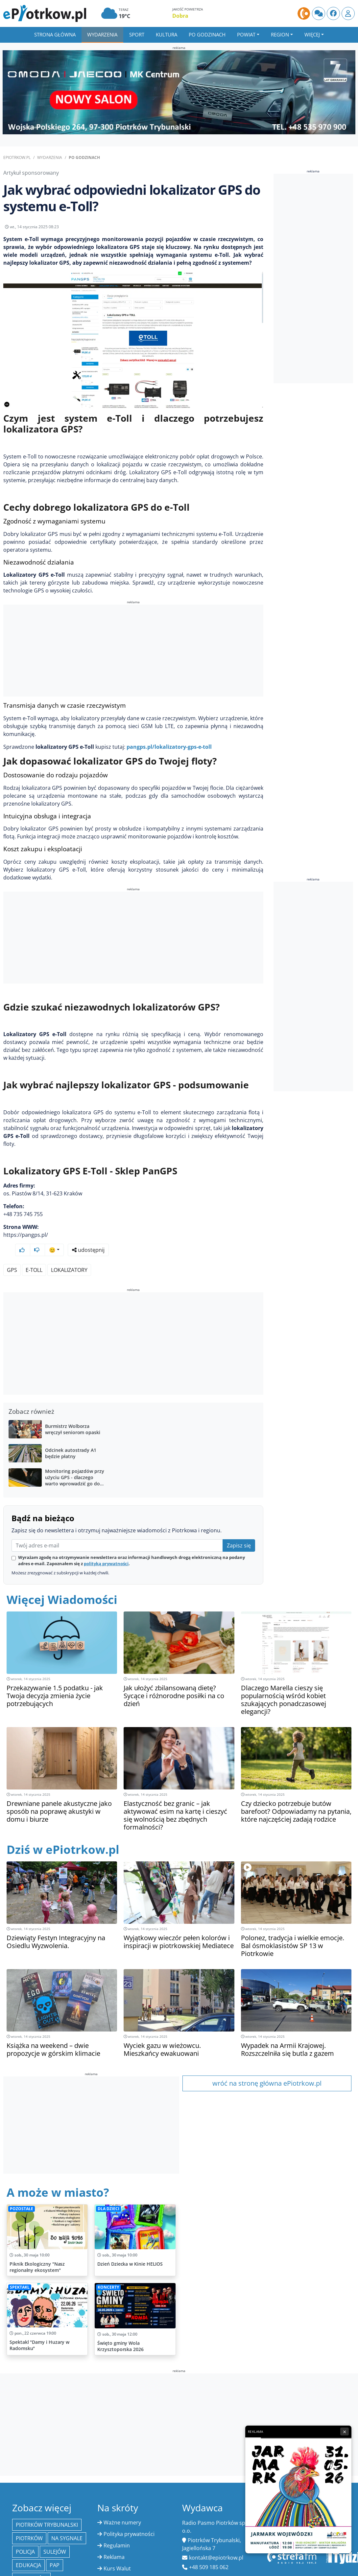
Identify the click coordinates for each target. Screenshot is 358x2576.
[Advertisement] (133, 656)
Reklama (114, 2544)
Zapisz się (239, 1533)
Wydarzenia (102, 34)
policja (25, 2539)
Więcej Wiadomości (62, 1587)
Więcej (312, 34)
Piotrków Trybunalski (47, 2512)
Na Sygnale (67, 2525)
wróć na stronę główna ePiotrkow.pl (267, 2070)
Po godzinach (207, 34)
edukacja (28, 2552)
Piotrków (29, 2525)
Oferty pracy (119, 2567)
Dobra (180, 15)
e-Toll (34, 1257)
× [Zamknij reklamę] (344, 2431)
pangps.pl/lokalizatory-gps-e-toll (169, 751)
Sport (136, 34)
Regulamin (117, 2533)
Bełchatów (31, 2566)
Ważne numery (122, 2510)
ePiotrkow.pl (17, 157)
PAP (55, 2552)
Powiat (246, 34)
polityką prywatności (106, 1551)
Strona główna (55, 34)
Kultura (166, 34)
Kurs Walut (117, 2556)
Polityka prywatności (129, 2521)
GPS (12, 1257)
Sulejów (54, 2539)
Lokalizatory (69, 1257)
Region (280, 34)
